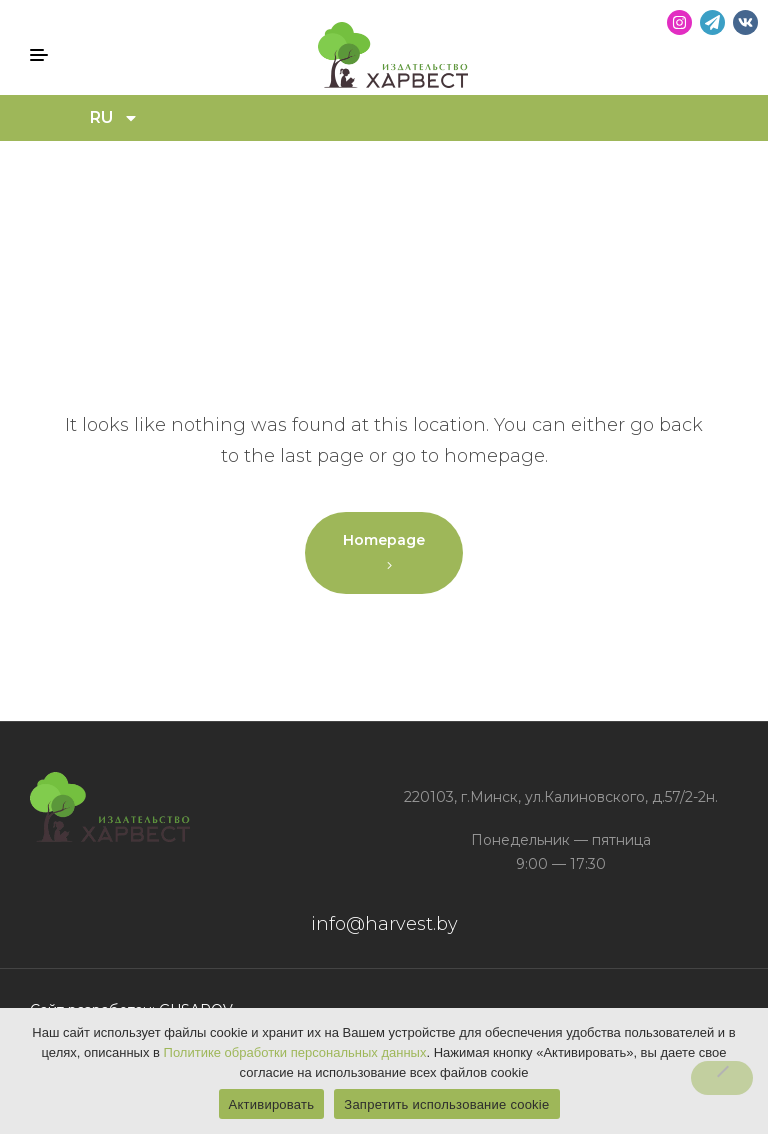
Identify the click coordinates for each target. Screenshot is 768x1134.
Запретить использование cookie (446, 1104)
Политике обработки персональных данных (295, 1052)
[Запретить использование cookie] (722, 1078)
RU (114, 118)
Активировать (272, 1104)
